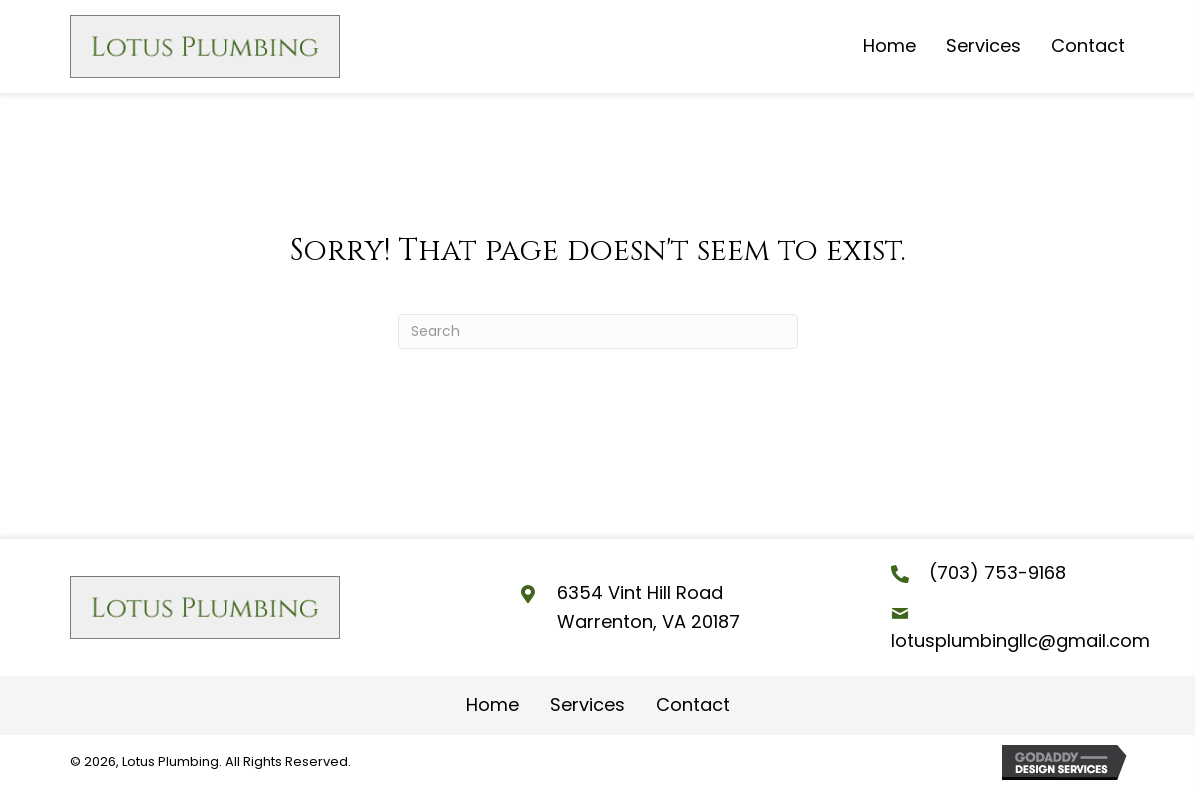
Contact (693, 704)
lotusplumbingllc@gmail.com (1020, 640)
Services (587, 704)
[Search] (598, 331)
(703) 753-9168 (997, 572)
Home (492, 704)
